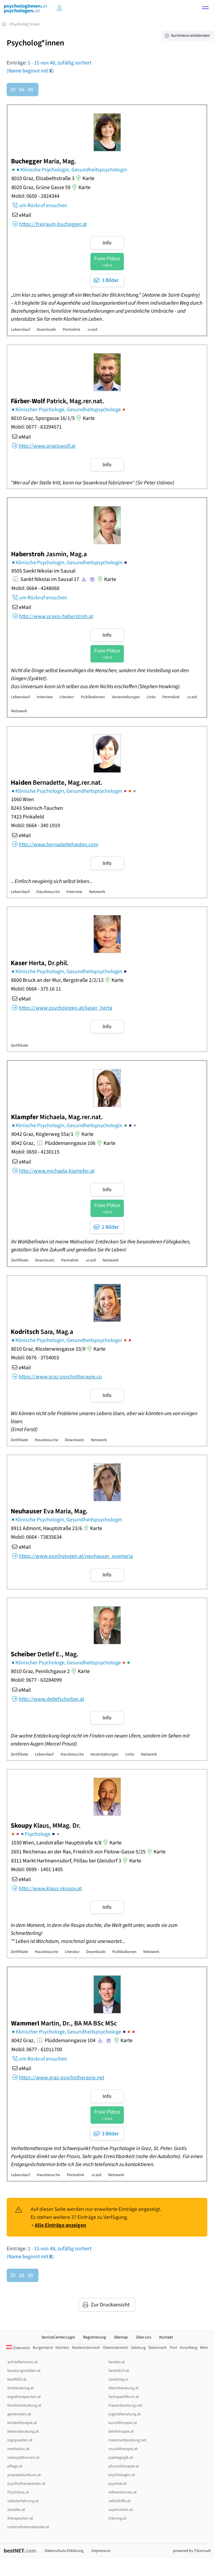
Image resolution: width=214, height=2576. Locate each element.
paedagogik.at (121, 2457)
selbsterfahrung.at (23, 2501)
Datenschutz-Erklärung (64, 2551)
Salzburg (138, 2348)
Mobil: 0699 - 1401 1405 (37, 1869)
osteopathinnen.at (23, 2457)
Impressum (101, 2551)
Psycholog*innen (25, 24)
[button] (205, 8)
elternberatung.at (124, 2388)
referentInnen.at (123, 2492)
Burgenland (43, 2348)
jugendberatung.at (125, 2414)
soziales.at (16, 2510)
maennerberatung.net (127, 2440)
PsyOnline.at (18, 2492)
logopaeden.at (19, 2440)
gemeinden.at (19, 2414)
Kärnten (62, 2348)
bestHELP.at (119, 2371)
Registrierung (94, 2337)
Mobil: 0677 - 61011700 (36, 2049)
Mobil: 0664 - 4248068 (35, 588)
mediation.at (18, 2449)
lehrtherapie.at (121, 2431)
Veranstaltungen (126, 697)
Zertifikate (19, 1045)
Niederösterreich (86, 2348)
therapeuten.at (20, 2518)
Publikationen (93, 697)
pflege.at (14, 2466)
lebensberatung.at (23, 2431)
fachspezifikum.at (124, 2397)
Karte (84, 178)
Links (151, 697)
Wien (204, 2348)
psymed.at (118, 2483)
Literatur (66, 697)
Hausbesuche (48, 892)
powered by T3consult (192, 2551)
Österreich (18, 2348)
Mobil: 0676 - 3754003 (35, 1357)
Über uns (143, 2337)
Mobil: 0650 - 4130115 (35, 1152)
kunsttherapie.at (123, 2423)
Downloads (46, 329)
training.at (117, 2518)
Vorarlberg (188, 2348)
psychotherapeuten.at (26, 2483)
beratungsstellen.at (23, 2371)
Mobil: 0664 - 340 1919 (35, 825)
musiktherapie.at (123, 2449)
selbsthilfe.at (120, 2501)
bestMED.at (16, 2379)
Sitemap (121, 2337)
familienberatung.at (24, 2405)
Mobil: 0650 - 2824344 (35, 196)
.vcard (92, 329)
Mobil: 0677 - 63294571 (36, 427)
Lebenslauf (20, 329)
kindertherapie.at (22, 2423)
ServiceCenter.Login (58, 2337)
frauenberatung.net (125, 2405)
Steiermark (157, 2348)
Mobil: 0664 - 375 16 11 (36, 989)
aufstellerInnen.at (22, 2362)
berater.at (117, 2362)
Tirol (173, 2348)
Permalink (71, 329)
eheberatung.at (20, 2388)
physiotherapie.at (124, 2466)
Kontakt (166, 2337)
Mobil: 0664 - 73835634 (36, 1537)
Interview (45, 697)
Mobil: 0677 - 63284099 (36, 1680)
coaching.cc (118, 2379)
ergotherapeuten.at (24, 2397)
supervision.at (121, 2510)
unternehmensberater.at (28, 2527)
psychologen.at (122, 2475)
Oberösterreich (115, 2348)
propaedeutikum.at (24, 2475)
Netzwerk (19, 711)
